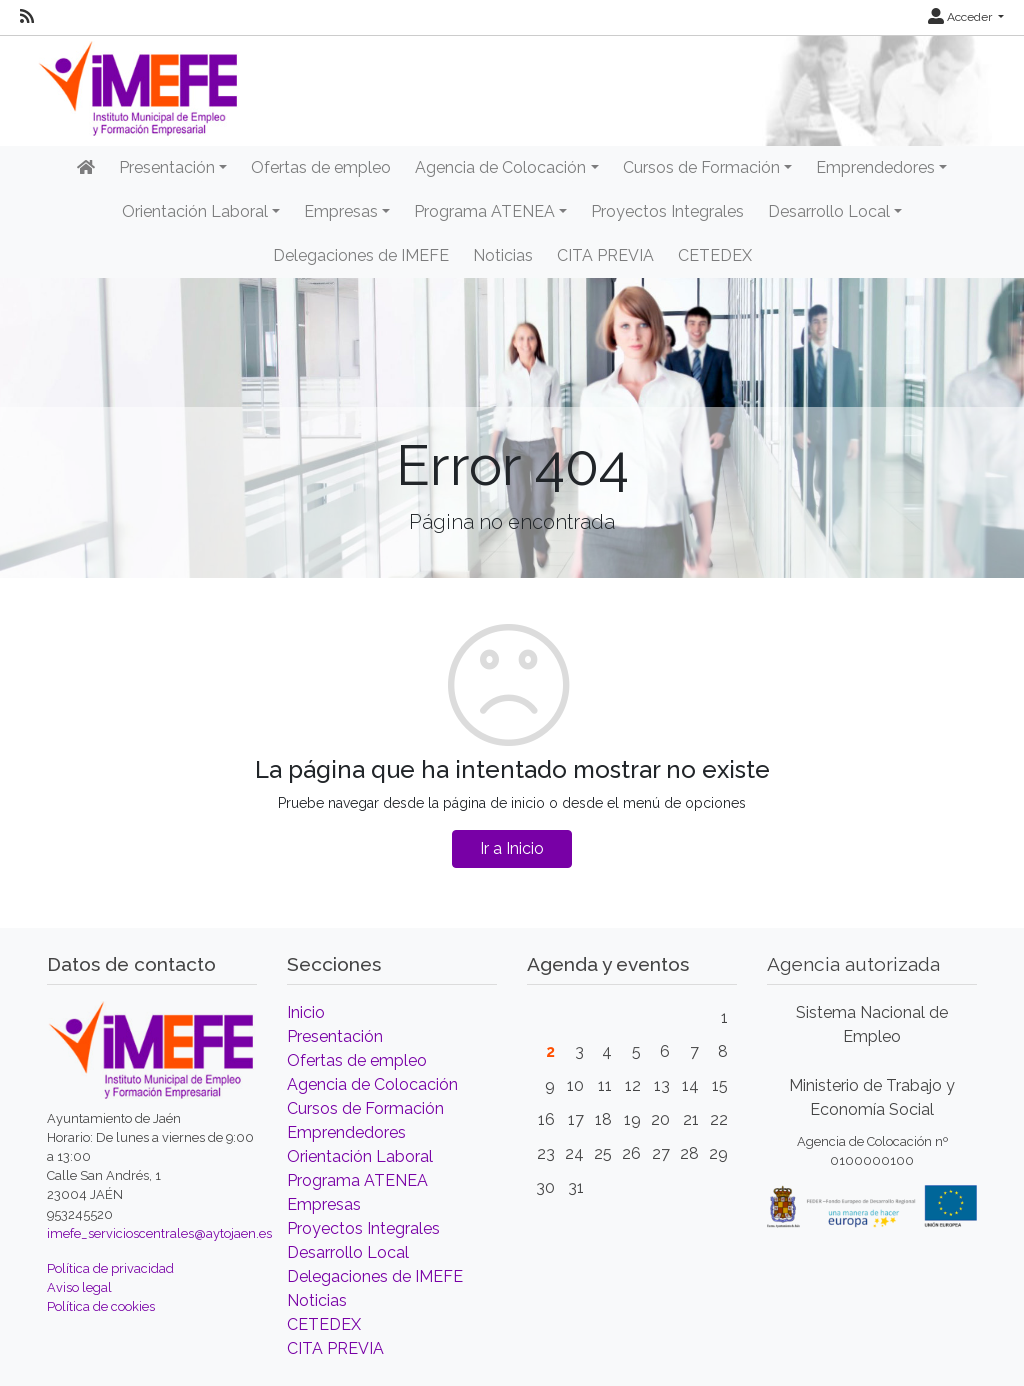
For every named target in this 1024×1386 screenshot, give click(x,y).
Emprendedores (346, 1132)
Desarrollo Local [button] (829, 211)
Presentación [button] (167, 167)
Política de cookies (101, 1306)
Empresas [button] (341, 211)
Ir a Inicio (512, 848)
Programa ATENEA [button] (484, 211)
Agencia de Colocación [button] (500, 167)
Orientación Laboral (360, 1156)
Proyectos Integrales (667, 211)
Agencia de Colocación (372, 1084)
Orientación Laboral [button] (195, 211)
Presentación (335, 1036)
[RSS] (27, 17)
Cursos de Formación (365, 1108)
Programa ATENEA (357, 1180)
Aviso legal (79, 1287)
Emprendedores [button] (875, 167)
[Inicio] (86, 168)
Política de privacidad (110, 1268)
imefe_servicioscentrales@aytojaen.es (159, 1233)
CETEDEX (715, 255)
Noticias (503, 255)
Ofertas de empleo (321, 167)
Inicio (306, 1012)
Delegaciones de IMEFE (361, 255)
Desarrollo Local (348, 1252)
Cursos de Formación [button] (701, 167)
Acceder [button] (961, 17)
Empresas (324, 1204)
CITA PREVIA (605, 255)
